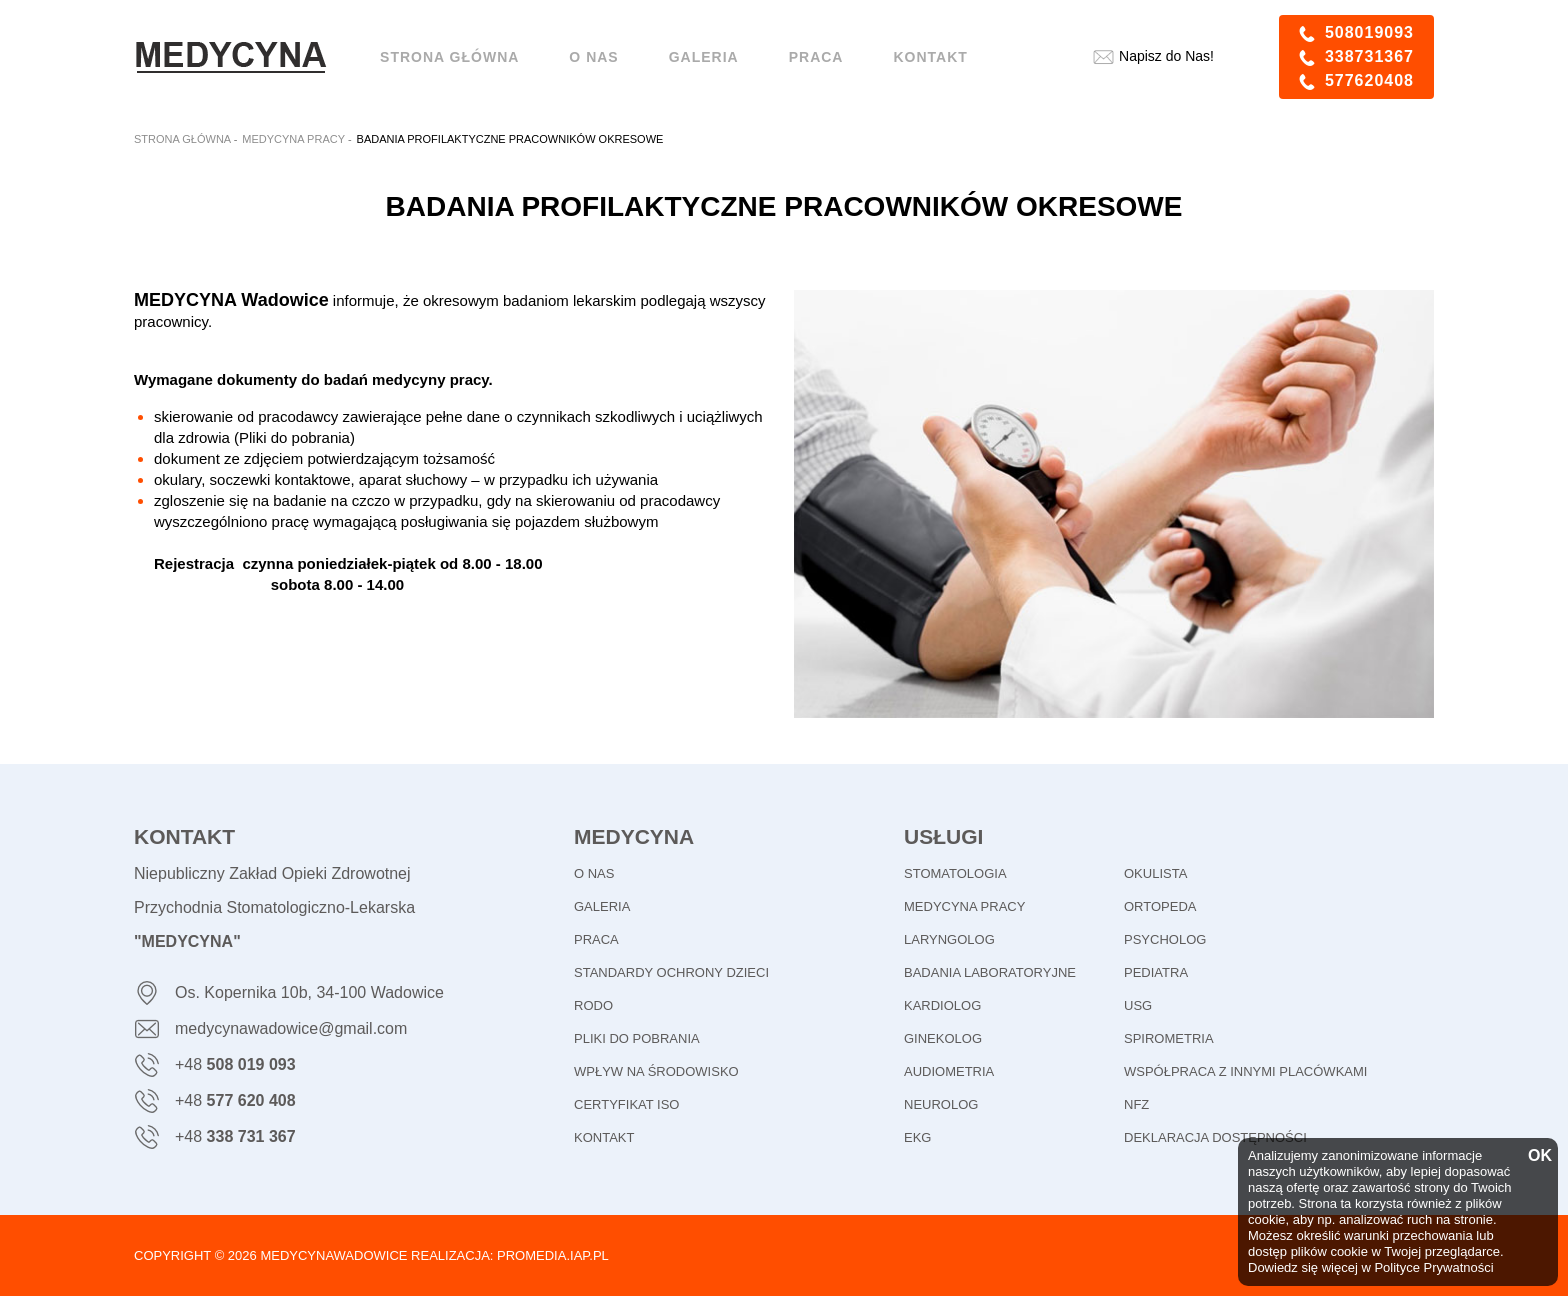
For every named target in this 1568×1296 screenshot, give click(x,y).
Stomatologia (955, 873)
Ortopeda (1160, 906)
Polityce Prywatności (1433, 1267)
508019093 (1369, 32)
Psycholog (1165, 939)
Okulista (1155, 873)
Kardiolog (942, 1005)
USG (1138, 1005)
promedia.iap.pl (553, 1255)
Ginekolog (943, 1038)
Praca (816, 57)
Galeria (704, 57)
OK (1538, 1156)
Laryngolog (949, 939)
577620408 (1369, 80)
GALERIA (602, 906)
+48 (235, 1064)
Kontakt (930, 57)
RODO (593, 1005)
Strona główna (449, 57)
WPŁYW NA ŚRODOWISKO (656, 1071)
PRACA (596, 939)
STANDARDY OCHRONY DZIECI (671, 972)
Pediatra (1156, 972)
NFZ (1136, 1104)
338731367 (1369, 56)
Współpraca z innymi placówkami (1245, 1071)
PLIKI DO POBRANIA (637, 1038)
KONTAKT (604, 1137)
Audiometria (949, 1071)
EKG (917, 1137)
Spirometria (1169, 1038)
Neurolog (941, 1104)
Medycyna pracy (964, 906)
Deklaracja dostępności (1215, 1137)
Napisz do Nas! (1166, 56)
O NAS (593, 57)
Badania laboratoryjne (990, 972)
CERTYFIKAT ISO (626, 1104)
